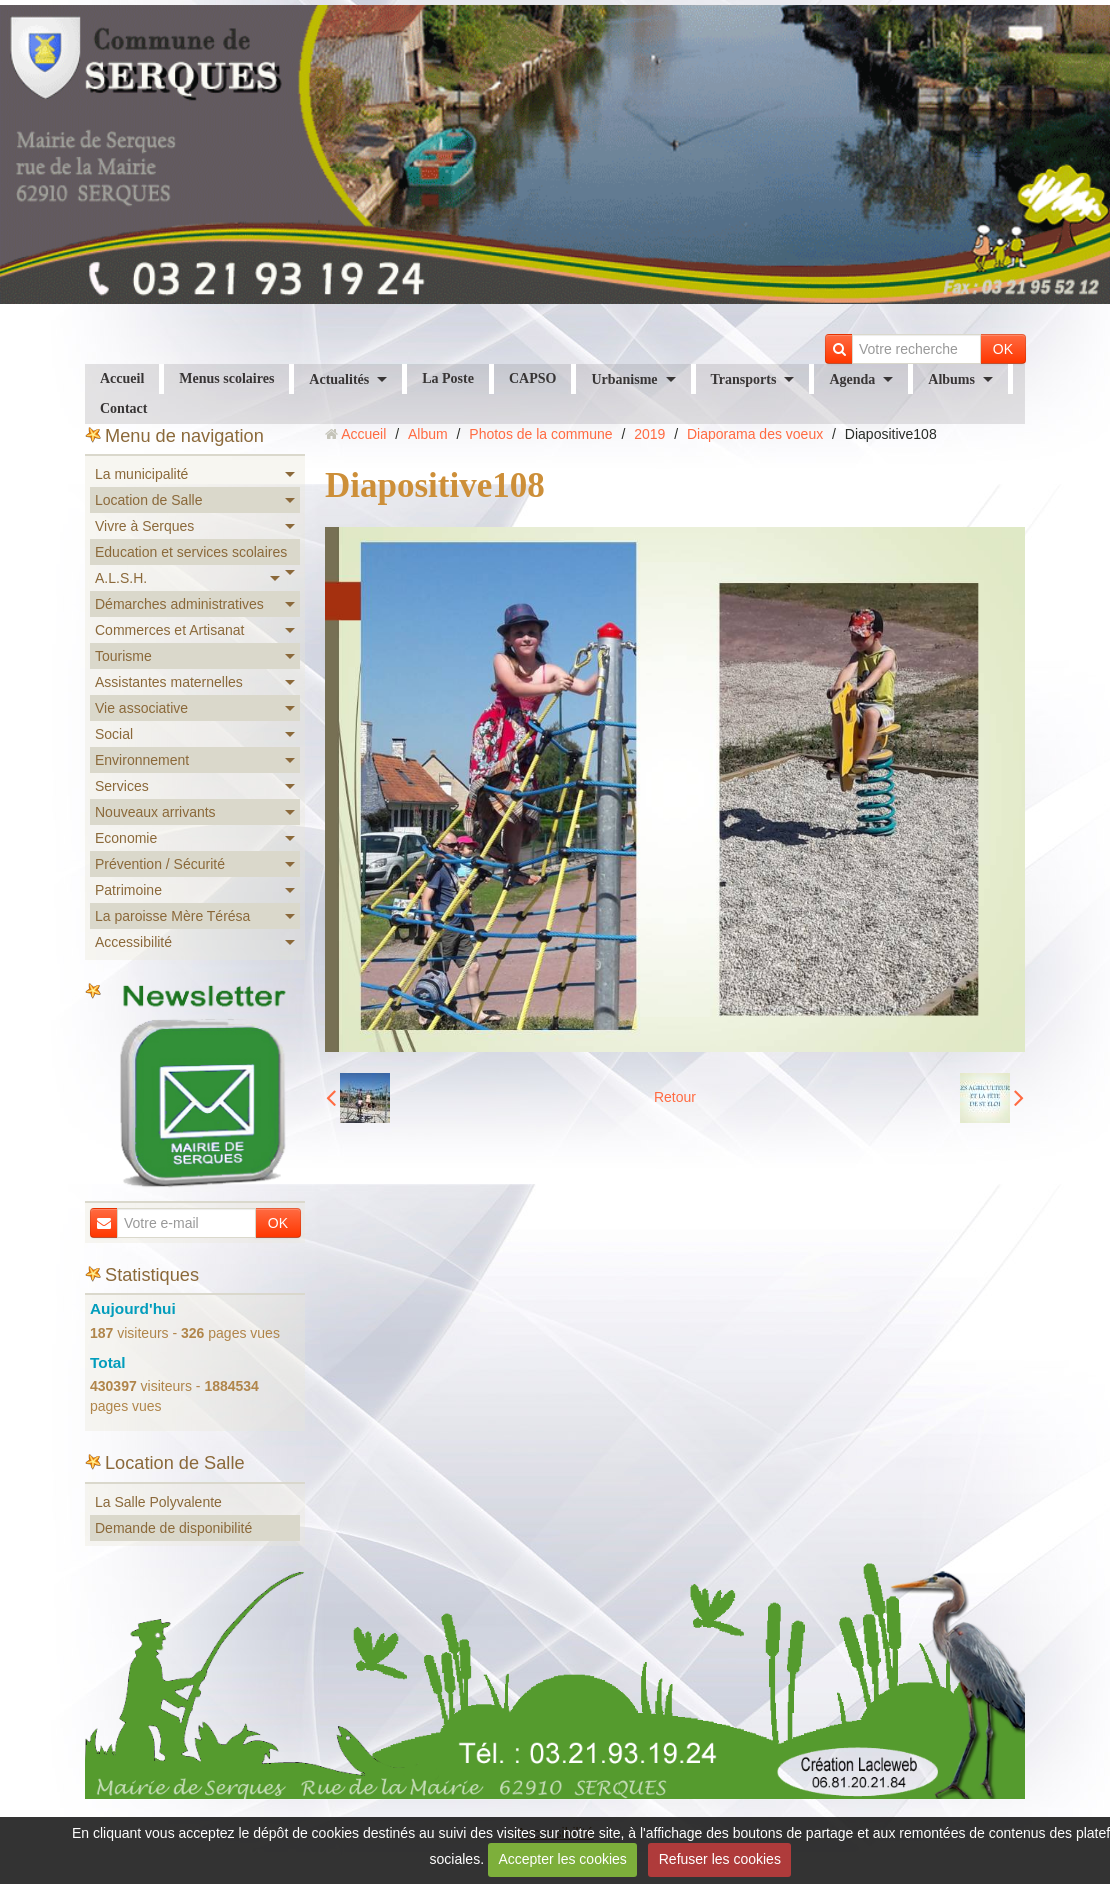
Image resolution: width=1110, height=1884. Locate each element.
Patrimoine (128, 890)
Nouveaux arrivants (155, 812)
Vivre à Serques (144, 526)
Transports (744, 379)
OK (1003, 349)
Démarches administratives (179, 604)
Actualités (339, 379)
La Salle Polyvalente (158, 1502)
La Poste (448, 378)
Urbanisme (624, 379)
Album (428, 434)
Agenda (852, 379)
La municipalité (141, 474)
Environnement (142, 760)
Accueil (122, 378)
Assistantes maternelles (169, 682)
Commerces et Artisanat (169, 630)
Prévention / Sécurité (160, 864)
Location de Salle (148, 500)
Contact (123, 408)
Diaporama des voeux (755, 434)
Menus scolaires (226, 378)
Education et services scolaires (191, 552)
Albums (951, 379)
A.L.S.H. (121, 578)
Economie (126, 838)
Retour (675, 1097)
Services (122, 786)
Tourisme (123, 656)
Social (114, 734)
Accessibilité (133, 942)
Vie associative (141, 708)
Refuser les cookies (720, 1859)
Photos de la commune (540, 434)
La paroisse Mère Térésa (172, 916)
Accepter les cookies (562, 1859)
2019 (649, 434)
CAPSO (532, 378)
